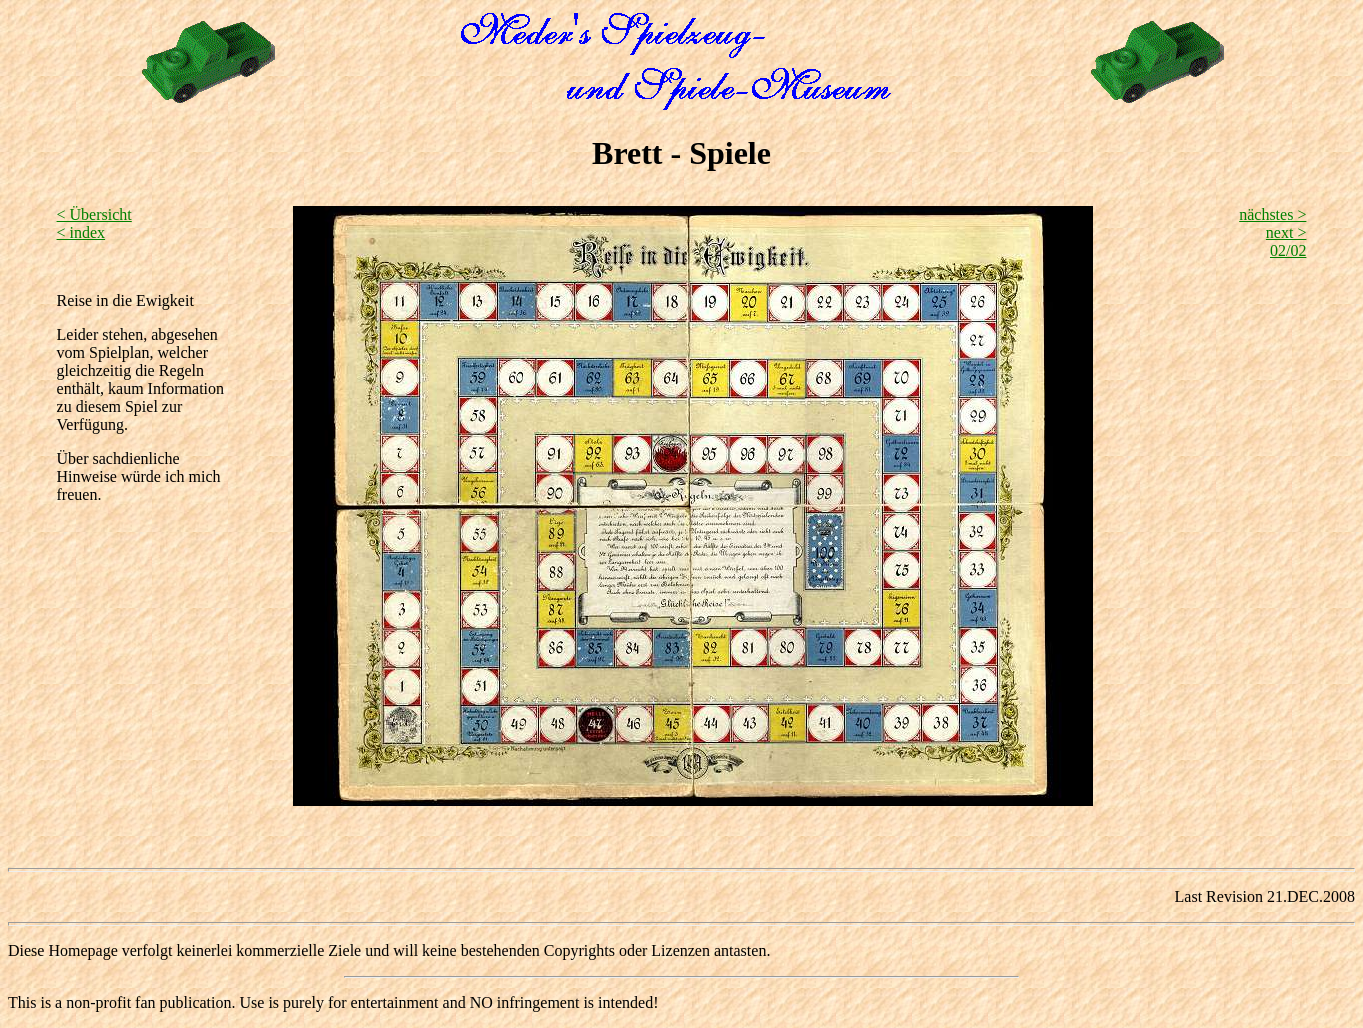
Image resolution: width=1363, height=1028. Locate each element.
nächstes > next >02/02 (1272, 232)
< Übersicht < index (94, 223)
